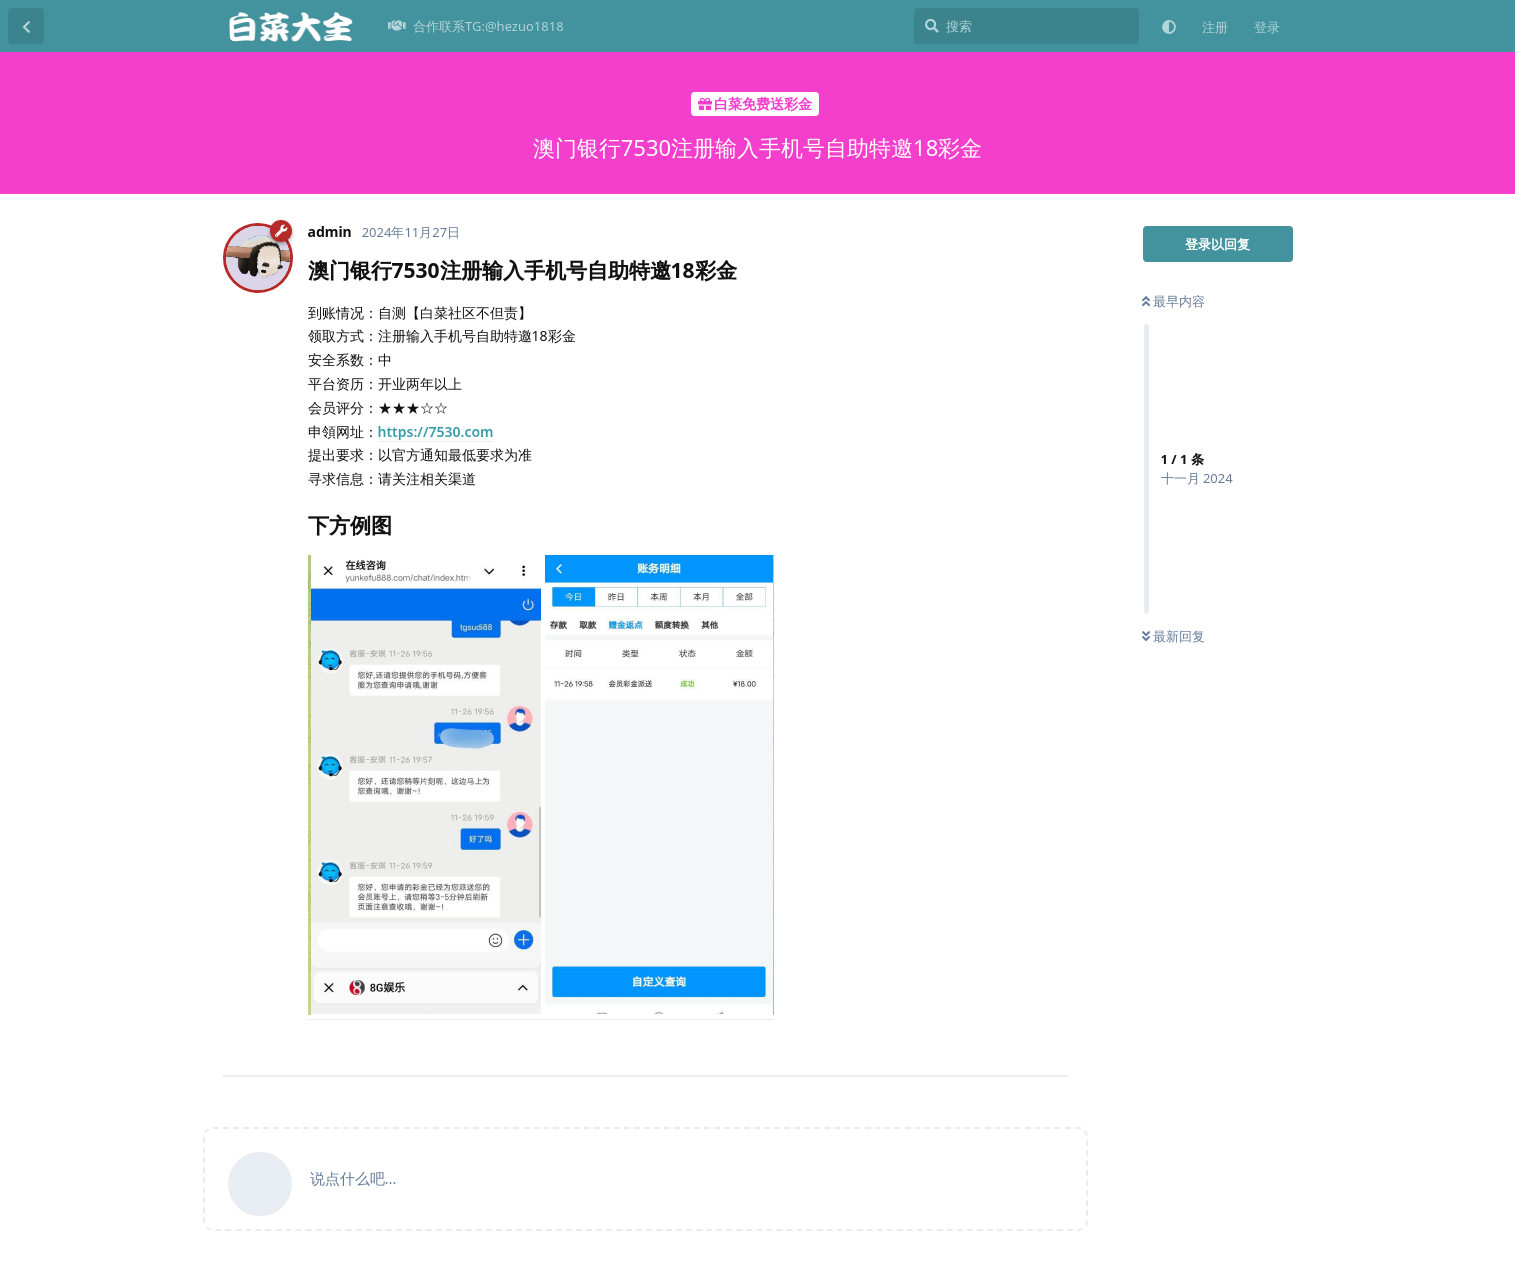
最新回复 (1173, 636)
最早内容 (1173, 301)
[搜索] (1026, 26)
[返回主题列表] (26, 26)
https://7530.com (436, 431)
